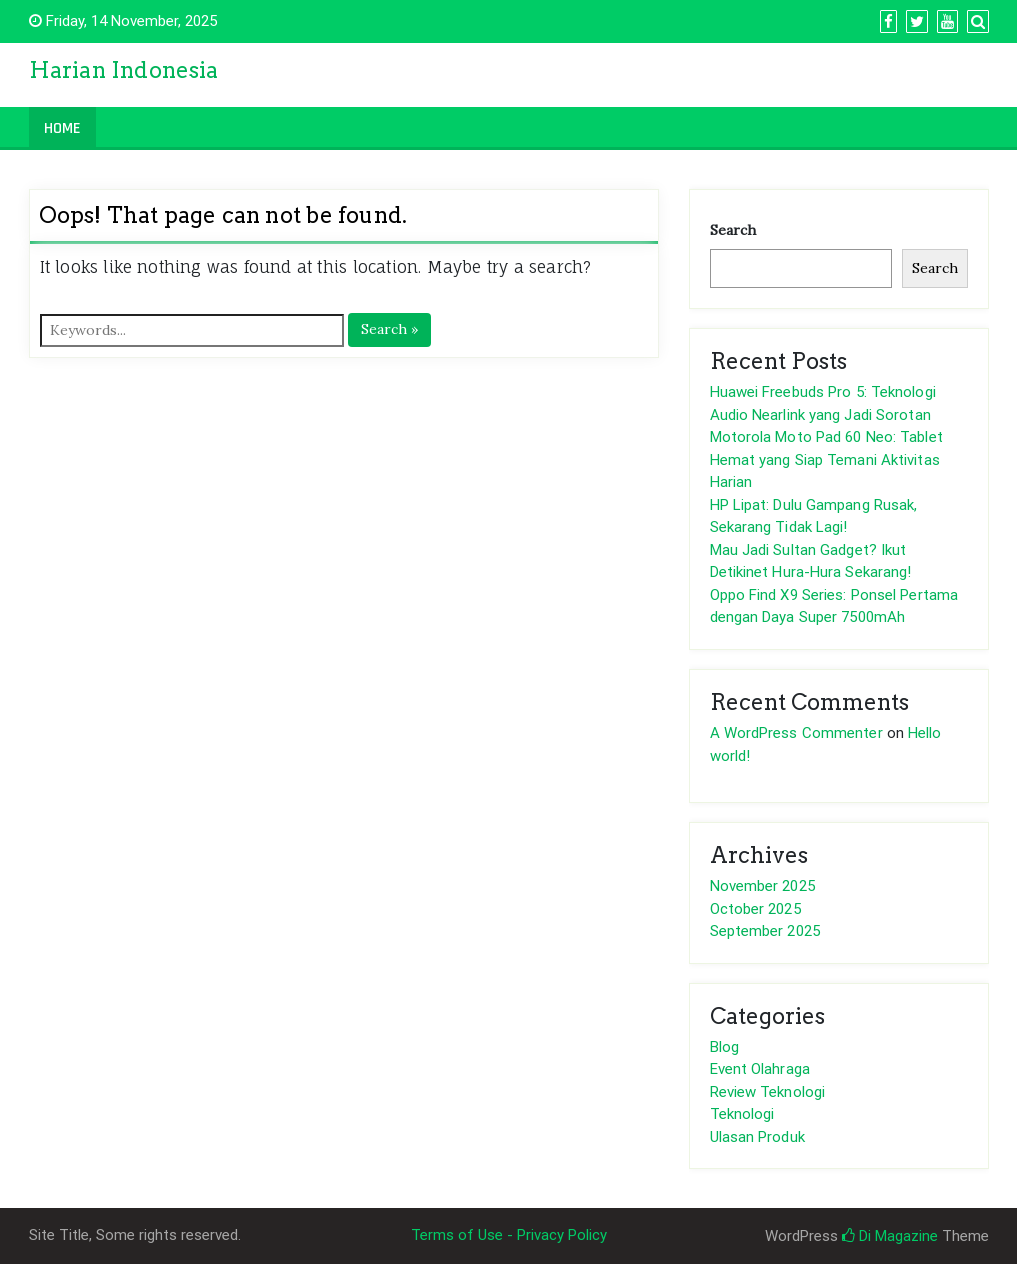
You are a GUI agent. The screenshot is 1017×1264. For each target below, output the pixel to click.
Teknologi (742, 1114)
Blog (724, 1047)
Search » (389, 329)
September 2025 (765, 931)
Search (733, 230)
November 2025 (762, 886)
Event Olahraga (760, 1069)
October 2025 (755, 909)
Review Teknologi (768, 1092)
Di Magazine (890, 1236)
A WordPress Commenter (796, 733)
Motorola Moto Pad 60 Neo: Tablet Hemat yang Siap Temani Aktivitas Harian (826, 459)
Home (62, 128)
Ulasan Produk (757, 1137)
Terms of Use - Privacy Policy (509, 1235)
